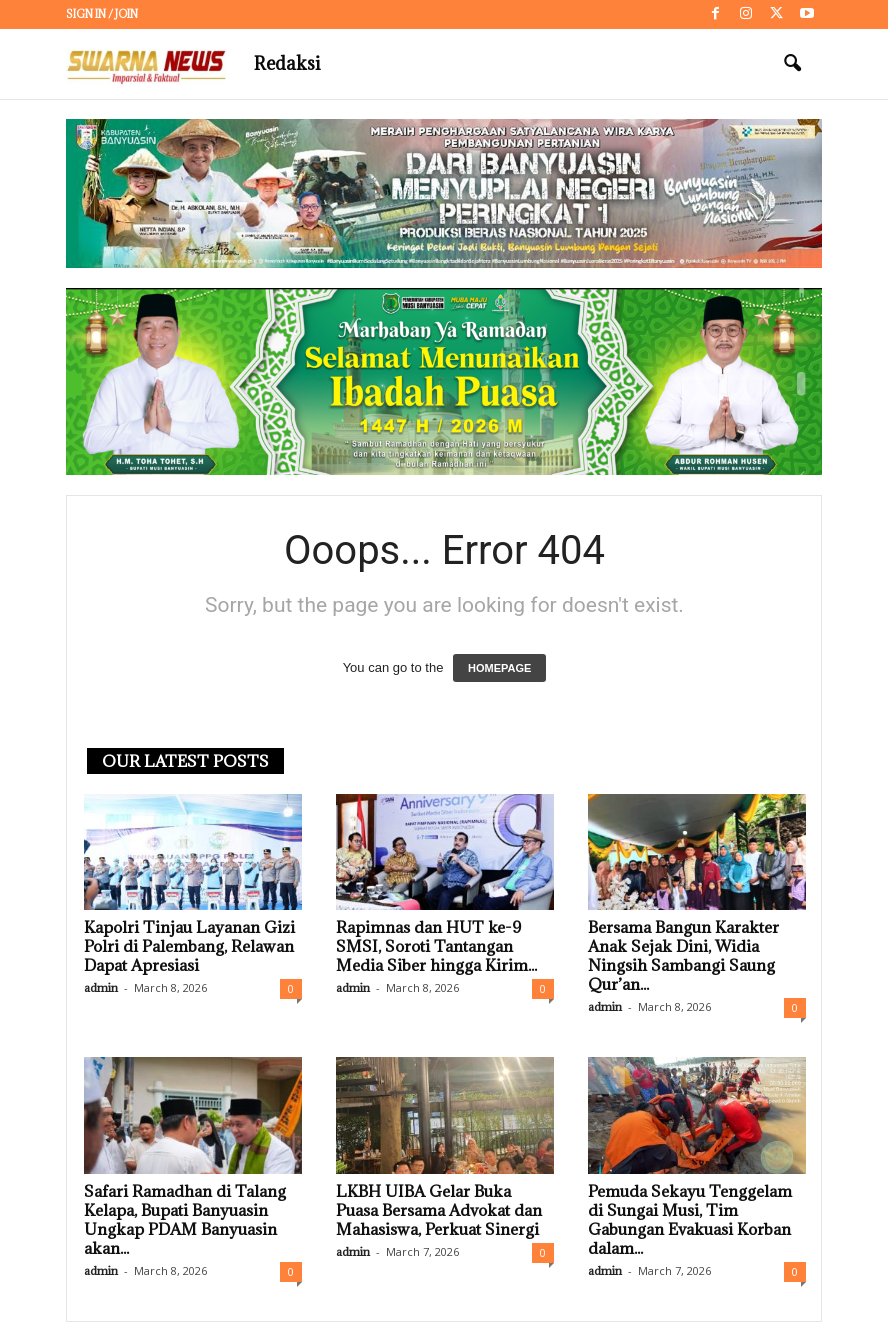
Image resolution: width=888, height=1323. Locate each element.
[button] (792, 64)
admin (101, 988)
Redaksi (287, 63)
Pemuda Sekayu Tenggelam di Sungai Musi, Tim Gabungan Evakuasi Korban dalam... (690, 1220)
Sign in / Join (102, 14)
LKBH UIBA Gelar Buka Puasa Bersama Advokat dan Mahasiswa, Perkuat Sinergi (439, 1211)
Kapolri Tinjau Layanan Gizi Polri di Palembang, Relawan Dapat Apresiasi (189, 947)
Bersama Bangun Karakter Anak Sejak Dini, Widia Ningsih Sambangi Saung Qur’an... (683, 956)
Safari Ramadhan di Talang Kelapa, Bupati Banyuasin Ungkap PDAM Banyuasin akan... (185, 1220)
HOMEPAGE (499, 669)
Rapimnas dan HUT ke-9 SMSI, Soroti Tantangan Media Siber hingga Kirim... (436, 947)
